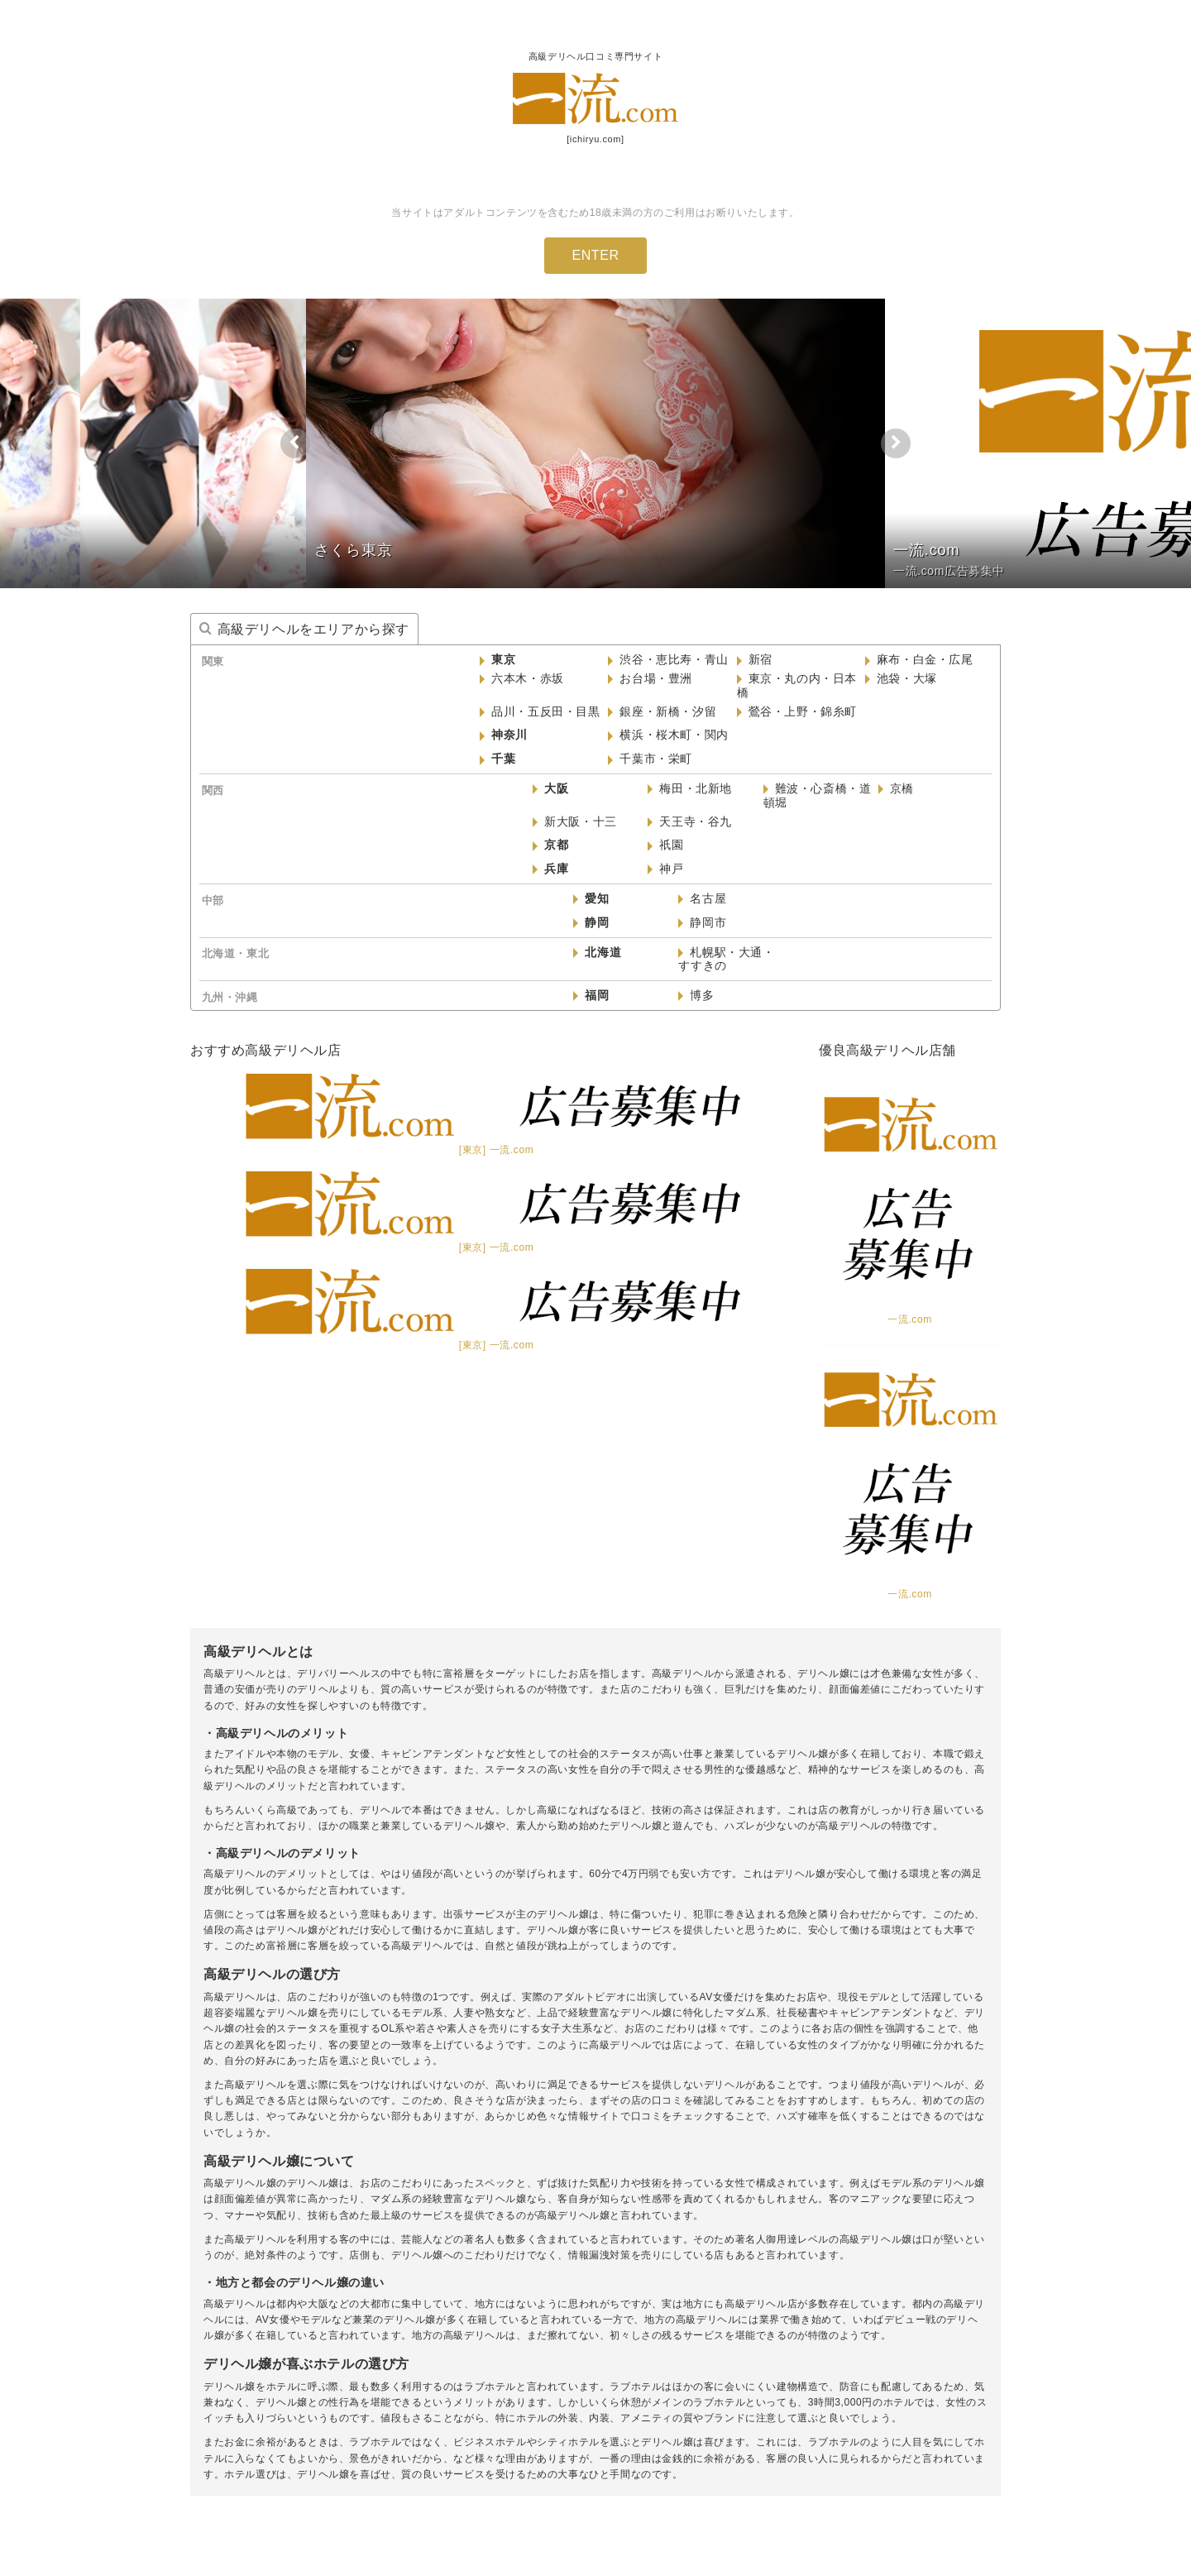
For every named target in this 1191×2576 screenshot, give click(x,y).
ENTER (595, 255)
